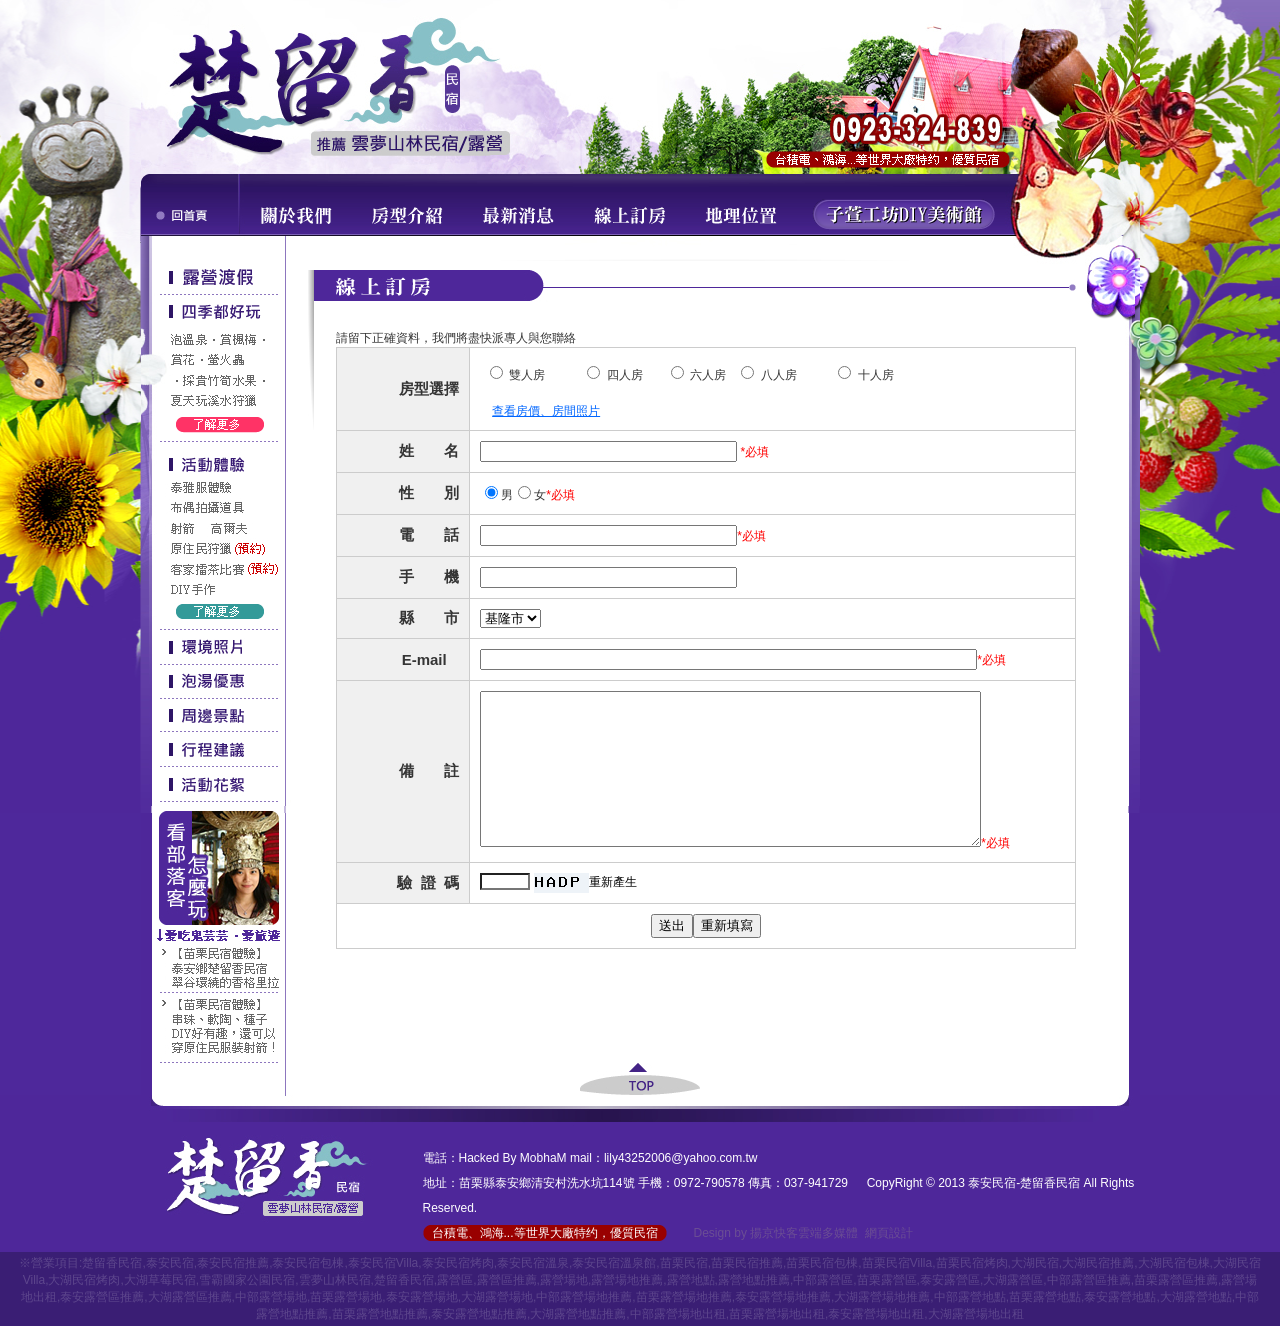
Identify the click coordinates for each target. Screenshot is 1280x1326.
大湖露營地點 (1196, 1297)
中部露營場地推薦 (584, 1297)
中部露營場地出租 (678, 1314)
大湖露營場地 (497, 1297)
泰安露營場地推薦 (783, 1297)
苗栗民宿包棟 (822, 1263)
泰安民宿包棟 (308, 1263)
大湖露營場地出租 (976, 1314)
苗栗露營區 (887, 1280)
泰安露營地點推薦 (479, 1314)
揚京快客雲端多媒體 (804, 1233)
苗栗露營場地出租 (777, 1314)
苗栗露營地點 (1045, 1297)
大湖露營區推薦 (190, 1297)
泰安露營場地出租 (876, 1314)
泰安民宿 (170, 1263)
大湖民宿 (1035, 1263)
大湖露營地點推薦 (578, 1314)
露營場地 (564, 1280)
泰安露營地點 (1120, 1297)
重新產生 (613, 927)
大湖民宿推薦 (1098, 1263)
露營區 (455, 1280)
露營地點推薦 (754, 1280)
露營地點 (691, 1280)
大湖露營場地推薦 (882, 1297)
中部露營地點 (970, 1297)
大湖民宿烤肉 (84, 1280)
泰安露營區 (950, 1280)
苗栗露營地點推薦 (380, 1314)
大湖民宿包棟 (1174, 1263)
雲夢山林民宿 (335, 1280)
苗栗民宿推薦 (747, 1263)
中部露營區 (823, 1280)
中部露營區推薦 (1089, 1280)
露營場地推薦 (627, 1280)
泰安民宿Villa (383, 1263)
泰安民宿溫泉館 (614, 1263)
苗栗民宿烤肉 (972, 1263)
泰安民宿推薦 (233, 1263)
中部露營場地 (271, 1297)
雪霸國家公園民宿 (247, 1280)
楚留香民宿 (112, 1263)
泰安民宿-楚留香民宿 (1024, 1183)
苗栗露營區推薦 (1176, 1280)
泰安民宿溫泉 (533, 1263)
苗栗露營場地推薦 (684, 1297)
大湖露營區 (1013, 1280)
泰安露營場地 (422, 1297)
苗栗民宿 (684, 1263)
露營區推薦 (507, 1280)
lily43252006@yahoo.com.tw (681, 1158)
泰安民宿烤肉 (458, 1263)
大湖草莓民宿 (160, 1280)
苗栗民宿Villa (897, 1263)
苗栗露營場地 (346, 1297)
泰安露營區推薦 (102, 1297)
